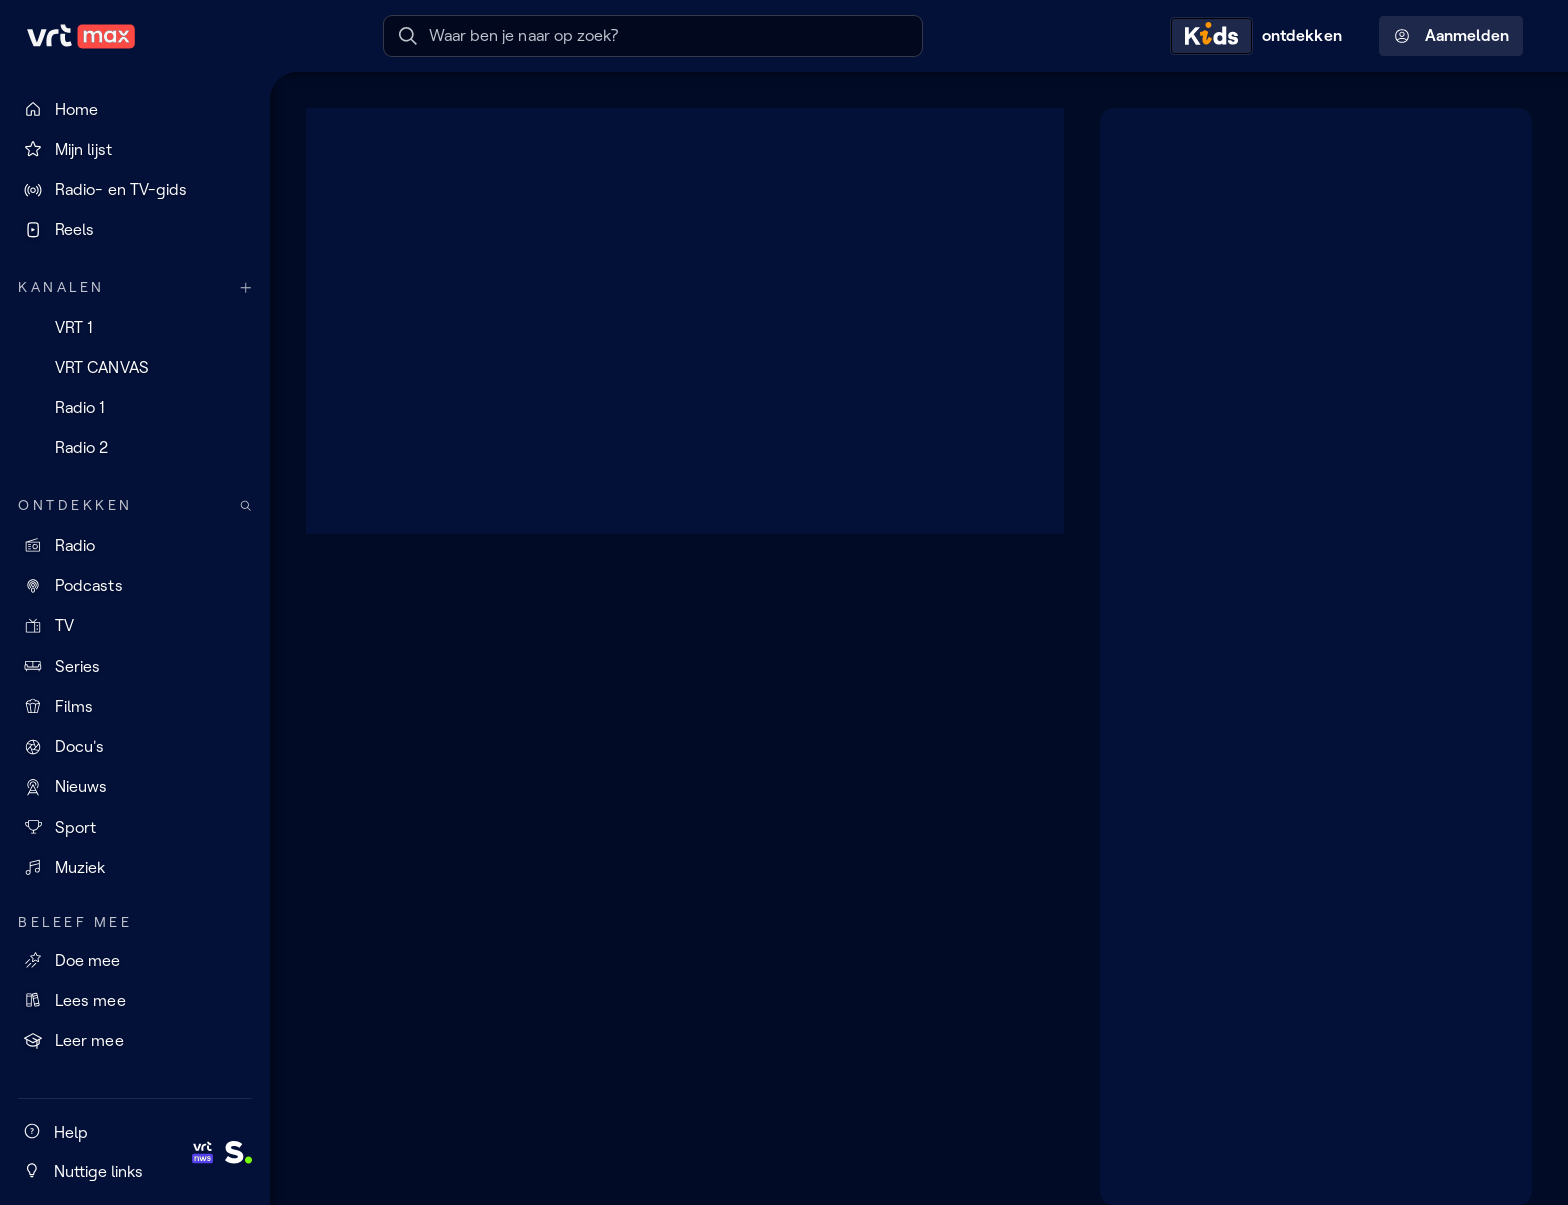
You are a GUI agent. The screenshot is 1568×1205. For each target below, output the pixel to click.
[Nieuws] (135, 787)
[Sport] (135, 827)
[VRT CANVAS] (135, 367)
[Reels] (135, 230)
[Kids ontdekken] (1261, 36)
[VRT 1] (135, 327)
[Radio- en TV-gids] (135, 190)
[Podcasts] (135, 586)
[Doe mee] (135, 960)
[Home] (135, 109)
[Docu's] (135, 747)
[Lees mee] (135, 1000)
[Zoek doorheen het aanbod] (246, 505)
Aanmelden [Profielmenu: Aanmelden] (1451, 36)
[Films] (135, 706)
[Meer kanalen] (246, 287)
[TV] (135, 626)
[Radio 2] (135, 448)
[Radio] (135, 545)
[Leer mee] (135, 1041)
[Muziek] (135, 867)
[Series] (135, 666)
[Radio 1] (135, 408)
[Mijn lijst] (135, 149)
